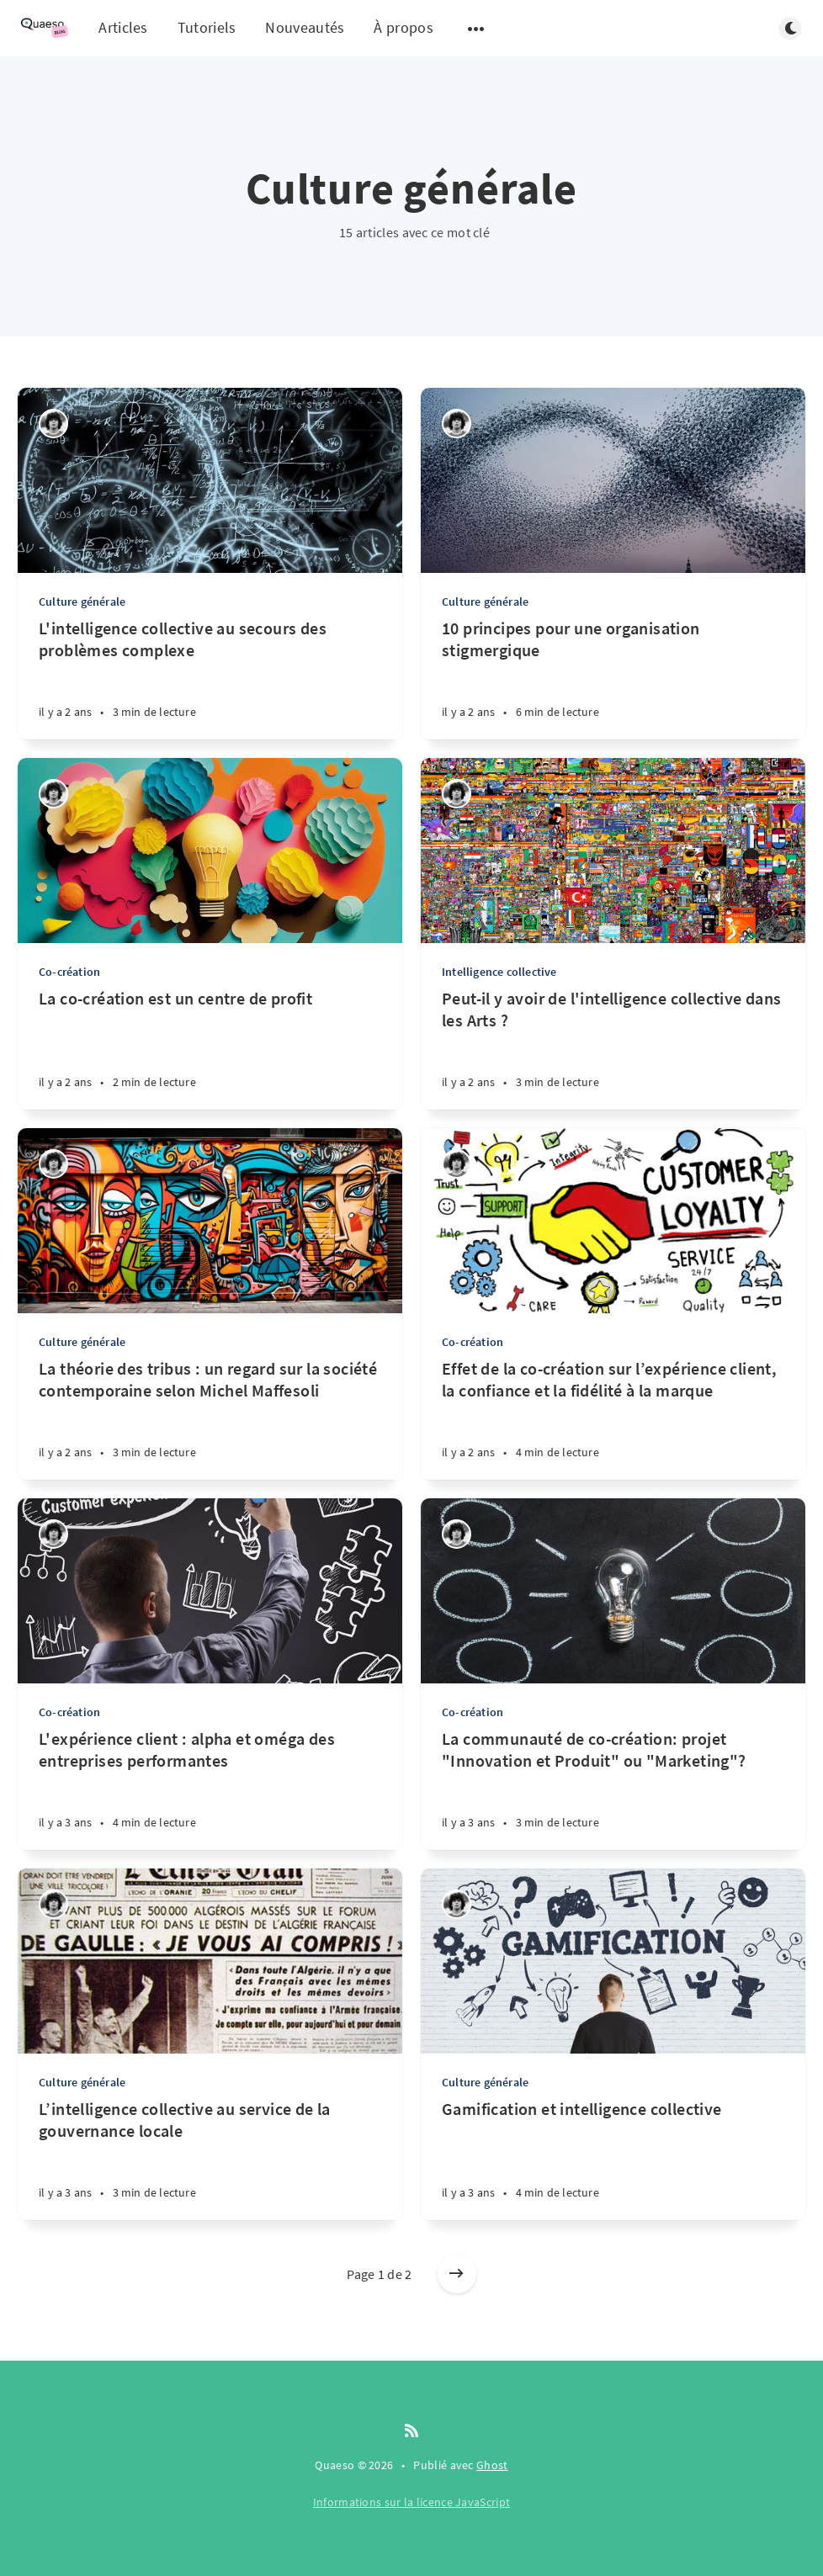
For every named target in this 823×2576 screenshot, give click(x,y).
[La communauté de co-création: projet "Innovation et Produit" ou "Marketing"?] (613, 1789)
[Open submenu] (476, 28)
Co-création (69, 971)
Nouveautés (304, 27)
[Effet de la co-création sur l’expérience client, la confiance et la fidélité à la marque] (613, 1419)
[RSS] (411, 2431)
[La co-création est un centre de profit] (210, 1049)
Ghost (492, 2465)
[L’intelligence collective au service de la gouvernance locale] (210, 2159)
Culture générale (82, 601)
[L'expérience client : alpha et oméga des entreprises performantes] (210, 1789)
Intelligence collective (499, 971)
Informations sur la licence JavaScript (411, 2502)
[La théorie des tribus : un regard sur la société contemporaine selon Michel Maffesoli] (210, 1419)
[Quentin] (53, 423)
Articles (122, 27)
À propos (403, 27)
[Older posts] (457, 2274)
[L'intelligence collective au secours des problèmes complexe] (210, 678)
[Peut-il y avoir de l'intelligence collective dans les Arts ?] (613, 1049)
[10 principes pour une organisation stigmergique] (613, 678)
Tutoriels (207, 27)
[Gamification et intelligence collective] (613, 2159)
